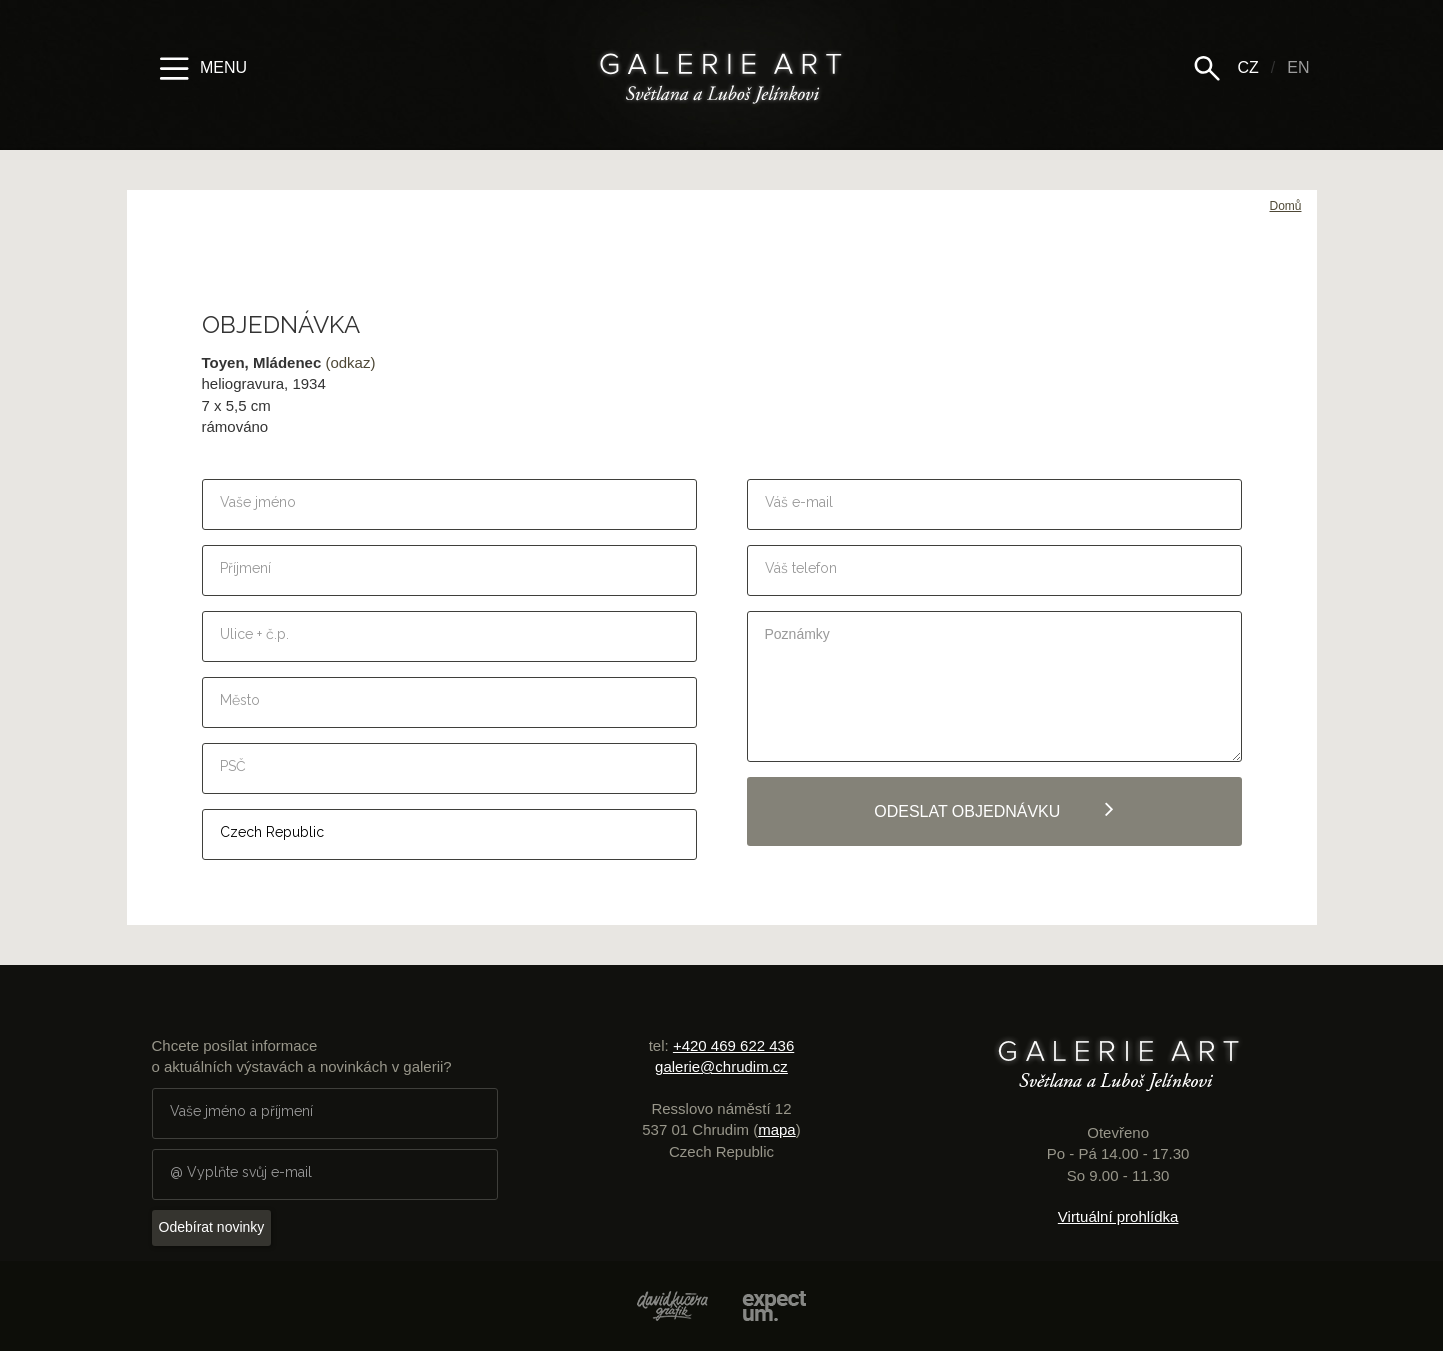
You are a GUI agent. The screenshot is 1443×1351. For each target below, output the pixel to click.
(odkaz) (350, 362)
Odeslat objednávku (994, 809)
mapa (777, 1129)
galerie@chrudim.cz (721, 1066)
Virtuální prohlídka (1118, 1216)
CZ (1247, 67)
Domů (1285, 206)
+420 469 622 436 (733, 1045)
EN (1298, 67)
